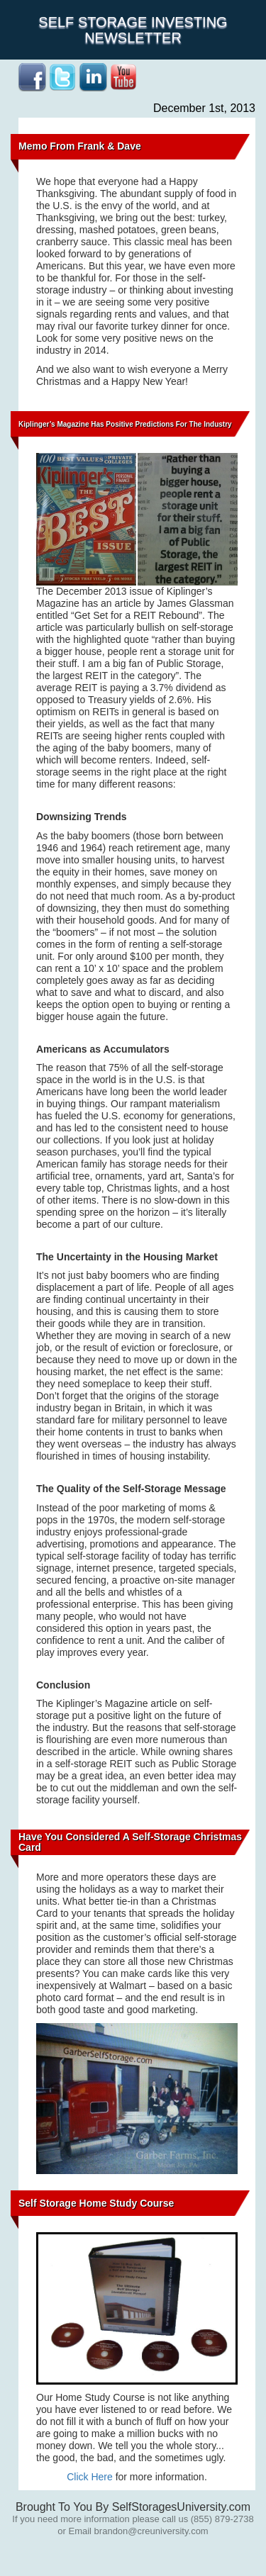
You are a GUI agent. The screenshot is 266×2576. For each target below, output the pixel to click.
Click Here (90, 2476)
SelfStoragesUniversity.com (181, 2507)
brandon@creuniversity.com (151, 2531)
